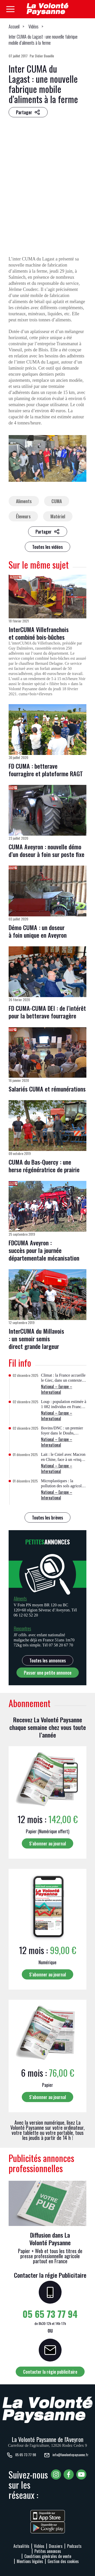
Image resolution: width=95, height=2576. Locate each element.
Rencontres (22, 1628)
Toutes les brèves (47, 1517)
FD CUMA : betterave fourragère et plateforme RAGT (46, 769)
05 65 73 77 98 (21, 2455)
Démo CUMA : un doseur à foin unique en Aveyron (38, 931)
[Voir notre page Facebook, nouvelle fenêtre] (69, 2474)
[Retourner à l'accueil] (47, 9)
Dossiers (56, 2546)
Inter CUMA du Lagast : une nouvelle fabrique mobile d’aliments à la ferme (43, 39)
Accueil (14, 26)
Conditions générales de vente (47, 2556)
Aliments (24, 501)
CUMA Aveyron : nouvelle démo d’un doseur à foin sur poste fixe (46, 850)
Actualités (21, 2546)
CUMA (56, 501)
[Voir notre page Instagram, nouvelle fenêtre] (56, 2474)
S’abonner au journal (47, 1843)
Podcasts (74, 2546)
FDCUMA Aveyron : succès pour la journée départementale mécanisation (44, 1250)
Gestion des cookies (63, 2561)
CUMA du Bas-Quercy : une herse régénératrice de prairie (44, 1165)
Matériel (57, 516)
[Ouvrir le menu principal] (10, 9)
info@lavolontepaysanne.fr (66, 2455)
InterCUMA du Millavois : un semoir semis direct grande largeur (36, 1338)
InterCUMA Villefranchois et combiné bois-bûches (39, 633)
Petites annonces (47, 2551)
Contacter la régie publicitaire (50, 2371)
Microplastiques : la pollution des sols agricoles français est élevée (63, 1486)
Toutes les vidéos (47, 546)
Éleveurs (23, 516)
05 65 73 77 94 (50, 2313)
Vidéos (33, 26)
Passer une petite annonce (47, 1672)
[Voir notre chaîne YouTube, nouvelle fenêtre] (81, 2474)
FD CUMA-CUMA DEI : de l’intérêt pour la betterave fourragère (47, 1011)
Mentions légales (30, 2561)
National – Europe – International (56, 1389)
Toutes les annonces (47, 1660)
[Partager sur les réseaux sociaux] (28, 112)
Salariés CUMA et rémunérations (47, 1088)
